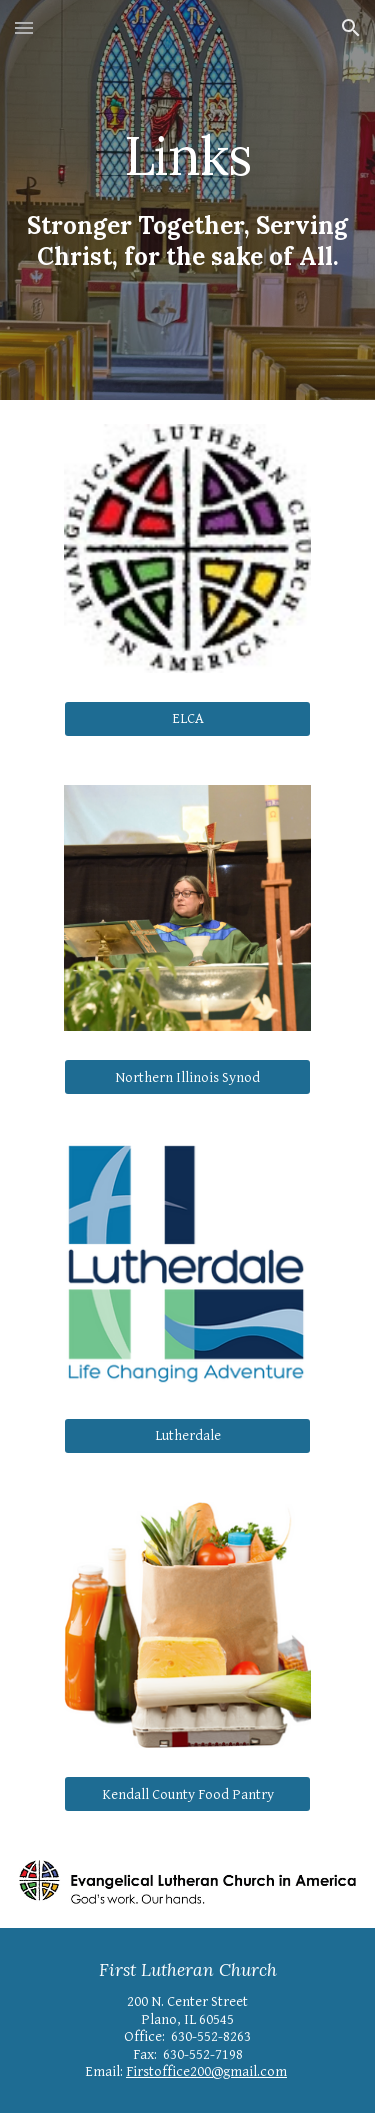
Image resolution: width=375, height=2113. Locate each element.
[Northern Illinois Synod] (187, 1077)
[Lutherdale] (187, 1435)
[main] (188, 155)
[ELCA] (187, 719)
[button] (24, 27)
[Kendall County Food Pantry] (187, 1794)
